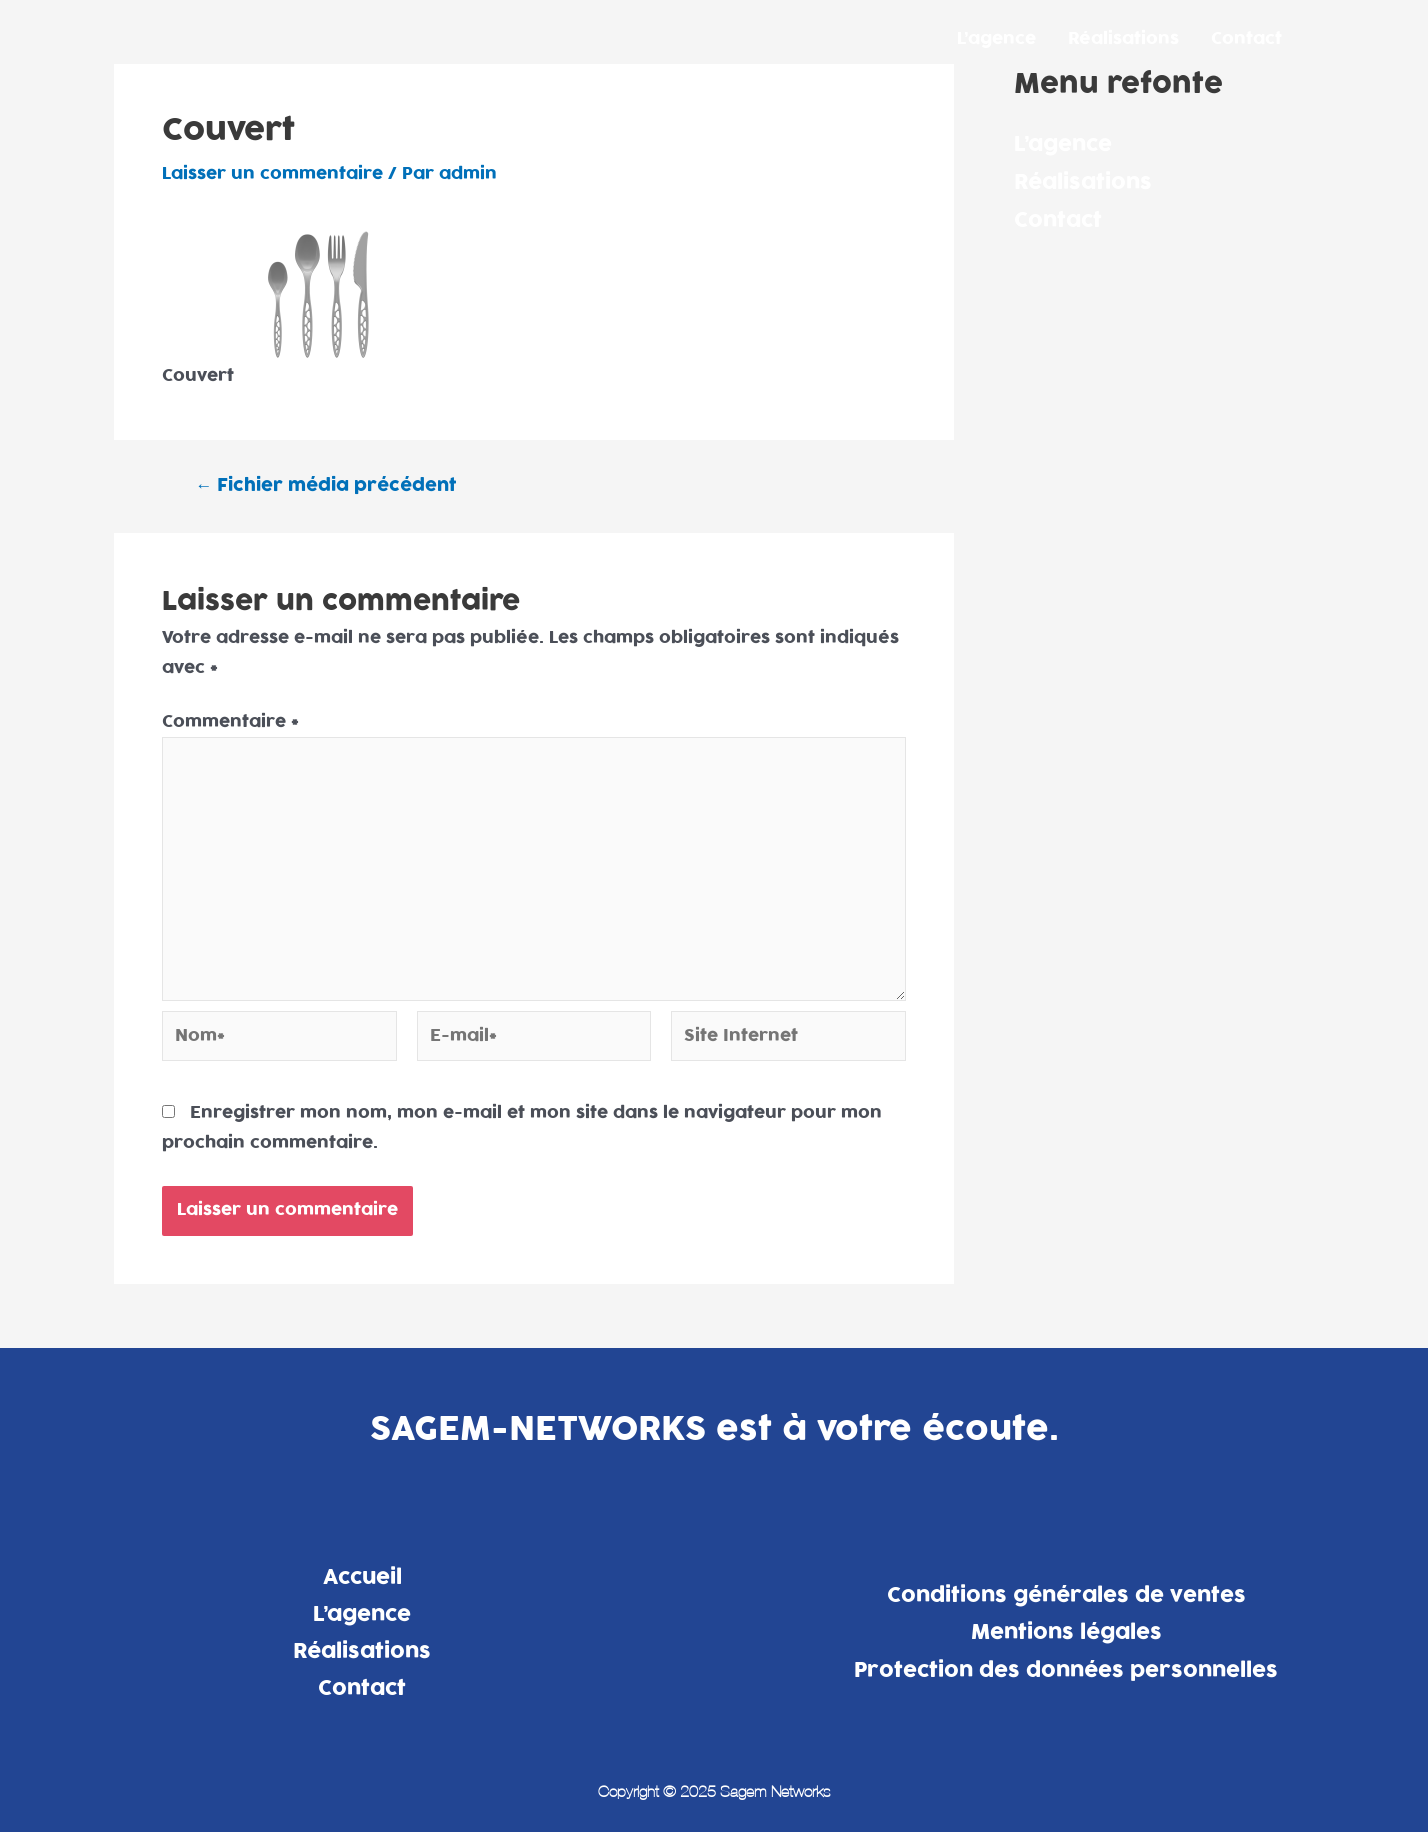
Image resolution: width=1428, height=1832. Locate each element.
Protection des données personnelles (1066, 1670)
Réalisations (1123, 39)
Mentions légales (1066, 1632)
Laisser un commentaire (272, 174)
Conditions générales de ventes (1066, 1595)
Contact (1246, 39)
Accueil (362, 1577)
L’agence (996, 39)
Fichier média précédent (325, 485)
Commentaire (230, 722)
